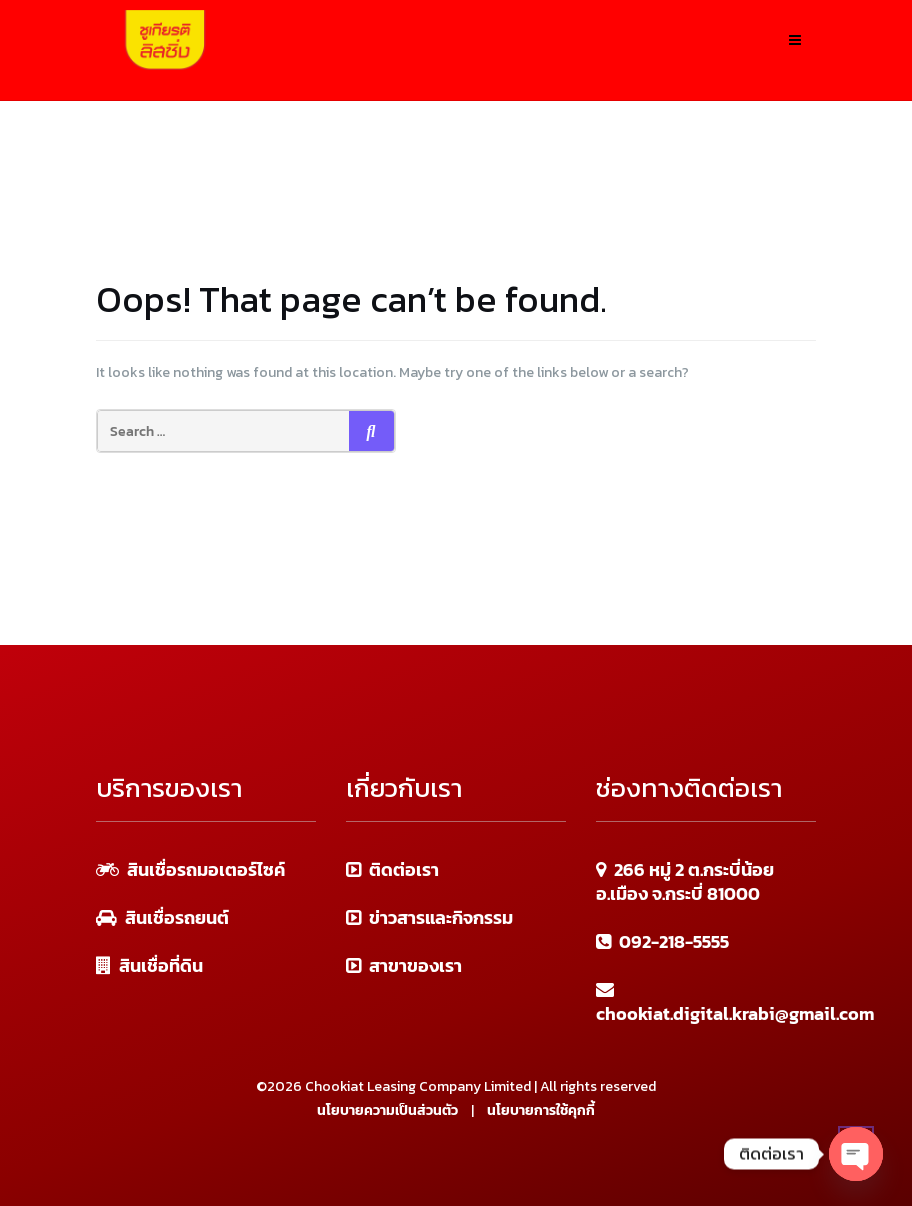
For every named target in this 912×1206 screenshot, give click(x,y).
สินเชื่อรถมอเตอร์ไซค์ (206, 869)
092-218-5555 (674, 941)
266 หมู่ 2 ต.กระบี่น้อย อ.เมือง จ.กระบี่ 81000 (685, 881)
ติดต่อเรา (404, 869)
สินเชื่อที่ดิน (161, 965)
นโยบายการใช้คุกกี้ (541, 1110)
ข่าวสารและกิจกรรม (441, 917)
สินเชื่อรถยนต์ (177, 917)
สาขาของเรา (415, 965)
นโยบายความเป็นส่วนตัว (387, 1110)
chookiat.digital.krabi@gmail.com (735, 1013)
